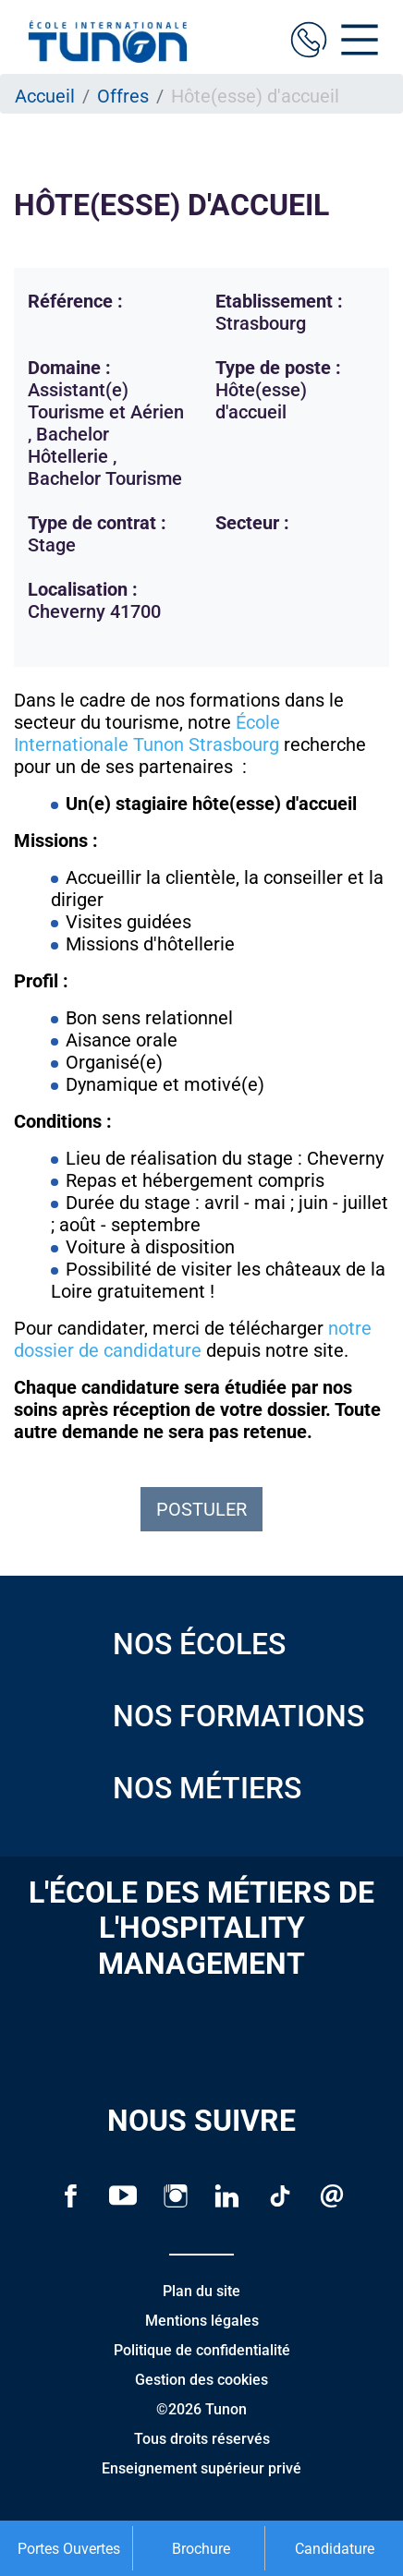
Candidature (334, 2549)
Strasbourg (234, 744)
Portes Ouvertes (69, 2549)
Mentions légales (202, 2320)
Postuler (201, 1509)
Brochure (201, 2549)
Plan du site (201, 2291)
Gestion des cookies (201, 2380)
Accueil (45, 96)
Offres (123, 96)
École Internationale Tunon (147, 733)
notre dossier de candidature (193, 1339)
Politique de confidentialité (202, 2350)
